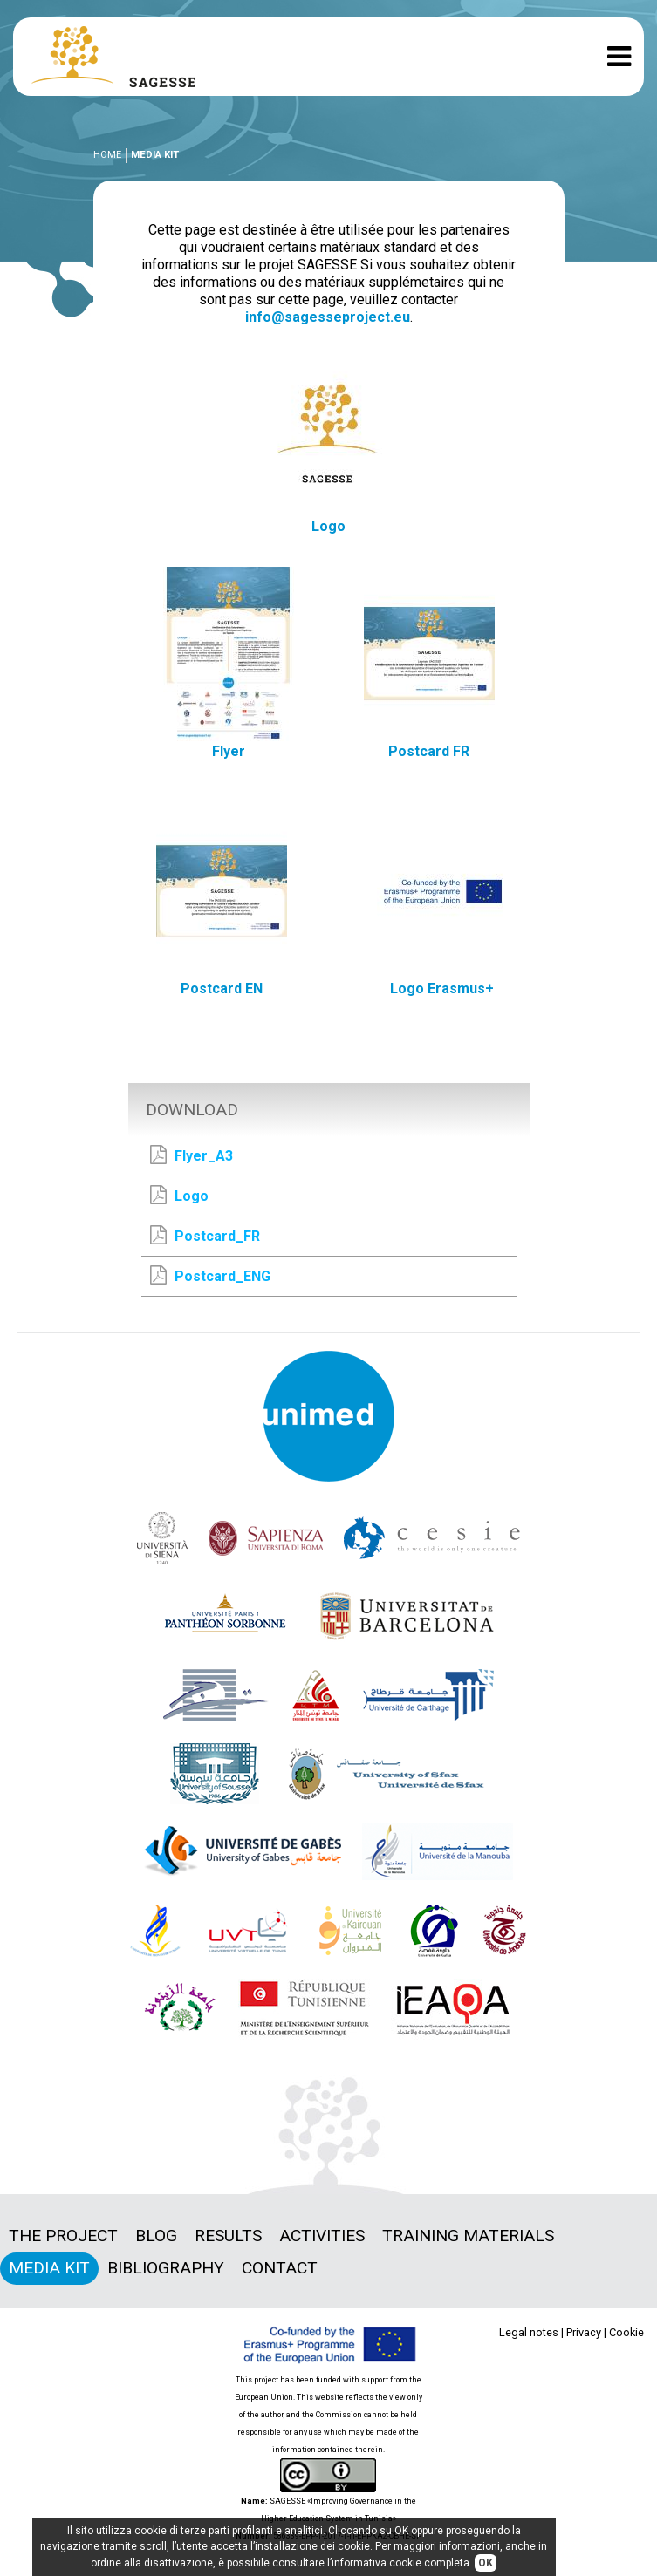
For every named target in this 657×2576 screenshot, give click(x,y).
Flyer (228, 751)
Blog (156, 2235)
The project (63, 2235)
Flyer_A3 (191, 1154)
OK (485, 2563)
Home (107, 154)
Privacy (583, 2332)
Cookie (626, 2332)
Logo (328, 526)
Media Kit (49, 2268)
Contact (280, 2268)
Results (228, 2235)
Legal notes (528, 2332)
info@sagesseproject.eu (327, 317)
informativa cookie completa (400, 2563)
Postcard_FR (205, 1234)
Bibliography (165, 2268)
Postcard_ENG (210, 1275)
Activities (322, 2235)
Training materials (468, 2235)
